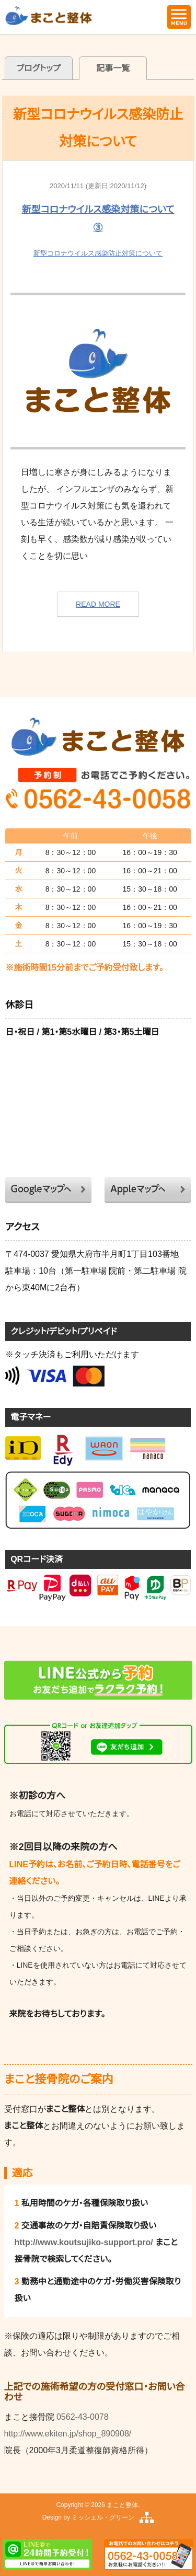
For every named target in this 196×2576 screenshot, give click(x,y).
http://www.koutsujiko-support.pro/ (84, 2242)
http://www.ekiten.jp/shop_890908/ (68, 2433)
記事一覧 (113, 68)
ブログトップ (39, 68)
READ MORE (98, 604)
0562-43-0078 (82, 2416)
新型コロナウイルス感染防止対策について (98, 253)
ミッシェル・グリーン (103, 2517)
